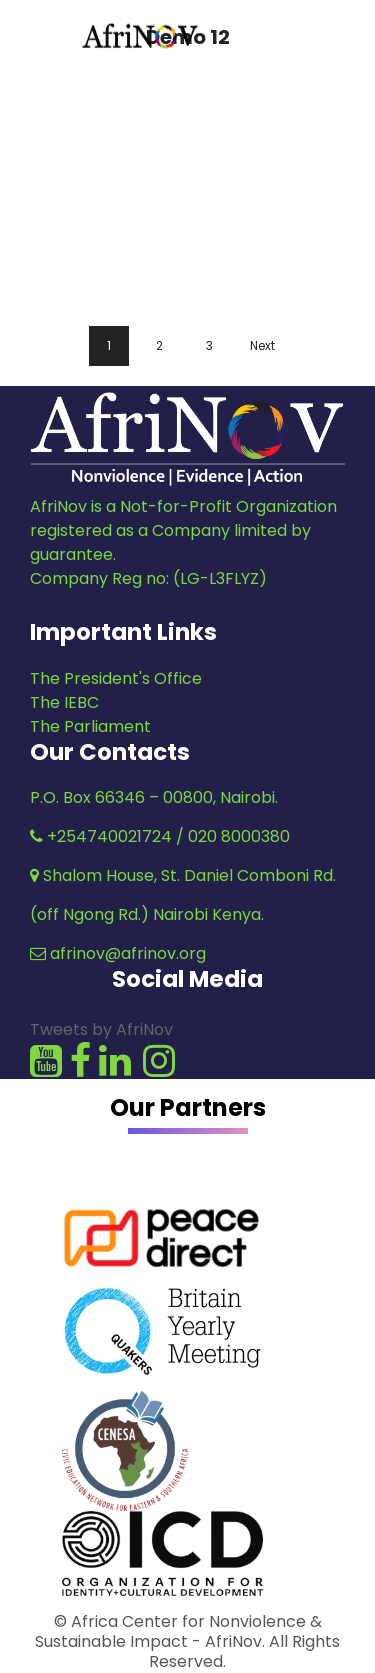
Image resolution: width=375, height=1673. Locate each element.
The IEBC (64, 702)
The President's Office (116, 678)
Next (262, 345)
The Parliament (90, 726)
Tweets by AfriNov (101, 1029)
